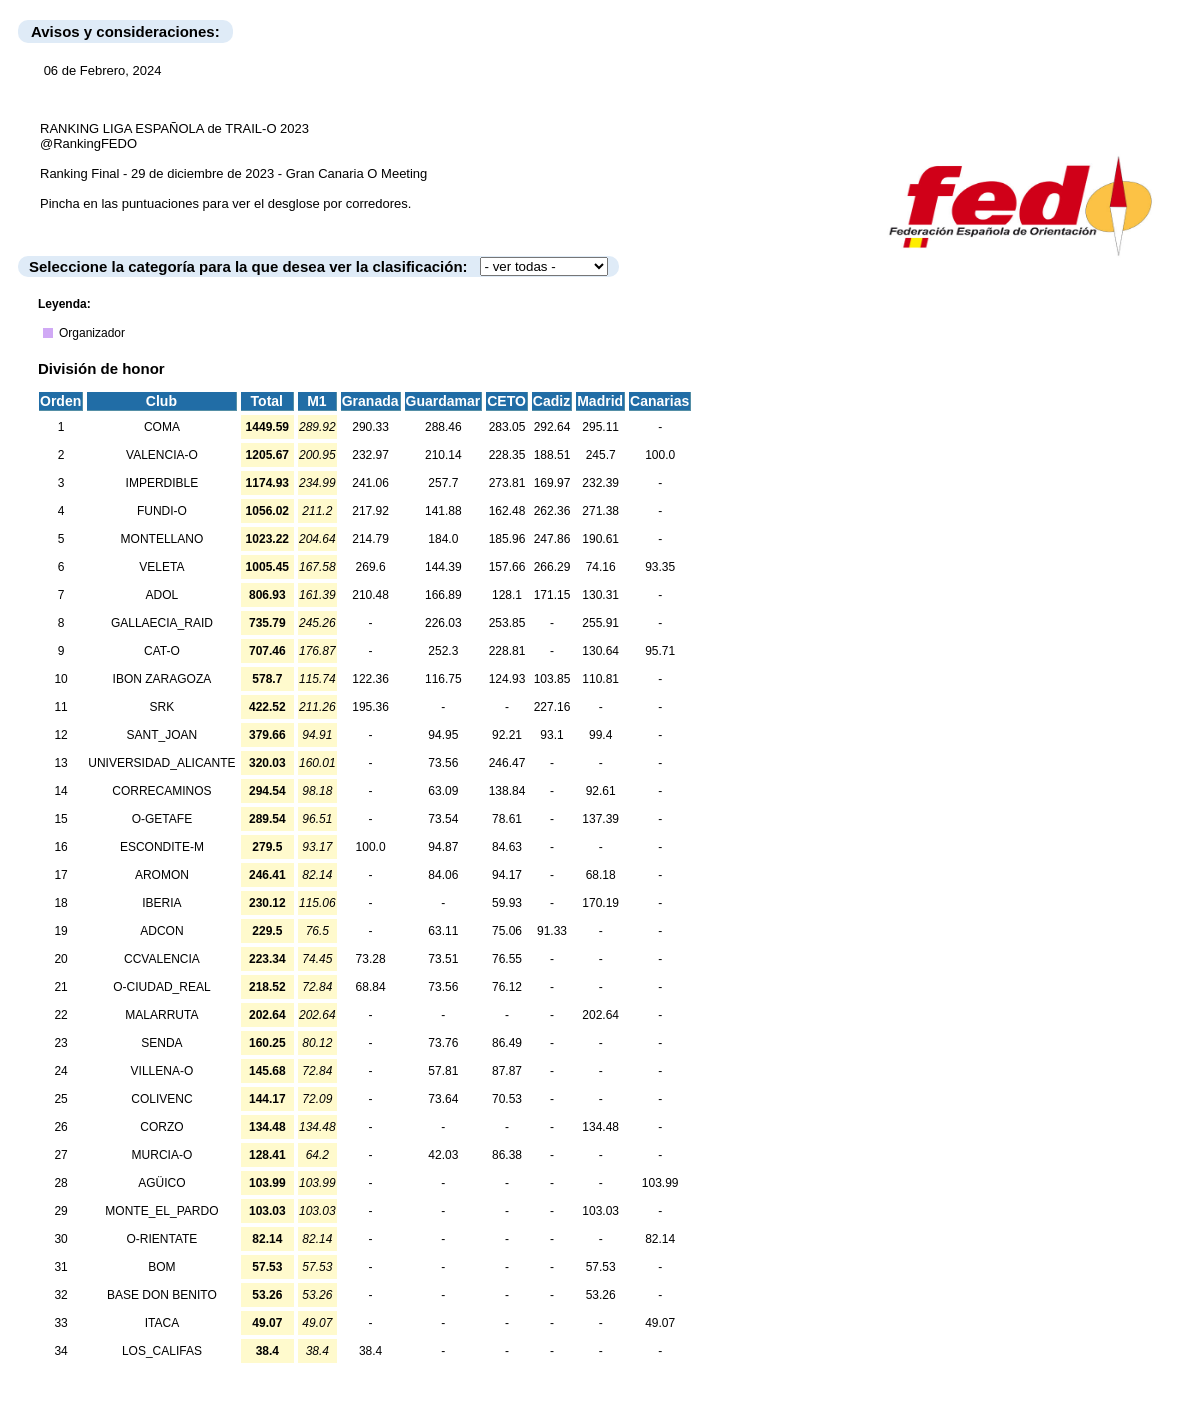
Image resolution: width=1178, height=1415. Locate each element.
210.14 (443, 455)
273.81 (507, 483)
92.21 (507, 735)
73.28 (371, 959)
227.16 (552, 707)
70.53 (507, 1099)
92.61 (601, 791)
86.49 (507, 1043)
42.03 (443, 1155)
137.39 (600, 819)
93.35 (660, 567)
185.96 (507, 539)
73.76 (443, 1043)
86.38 (507, 1155)
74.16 (601, 567)
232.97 (370, 455)
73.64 (443, 1099)
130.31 (600, 595)
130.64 (600, 651)
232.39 (600, 483)
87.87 (507, 1071)
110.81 (600, 679)
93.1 (551, 735)
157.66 (507, 567)
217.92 (370, 511)
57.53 (601, 1267)
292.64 (552, 427)
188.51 (552, 455)
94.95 (443, 735)
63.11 (443, 931)
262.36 (552, 511)
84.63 (507, 847)
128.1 (507, 595)
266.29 (552, 567)
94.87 (443, 847)
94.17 (507, 875)
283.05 (507, 427)
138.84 (507, 791)
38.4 (370, 1351)
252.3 (443, 651)
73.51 (443, 959)
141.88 (443, 511)
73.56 (443, 763)
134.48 (600, 1127)
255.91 (600, 623)
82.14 (660, 1239)
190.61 (600, 539)
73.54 (443, 819)
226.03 (443, 623)
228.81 (507, 651)
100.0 (660, 455)
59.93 (507, 903)
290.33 (370, 427)
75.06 (507, 931)
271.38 (600, 511)
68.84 (371, 987)
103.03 (600, 1211)
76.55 (507, 959)
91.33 (552, 931)
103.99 (660, 1183)
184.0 (443, 539)
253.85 (507, 623)
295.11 (600, 427)
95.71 (660, 651)
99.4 (600, 735)
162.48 (507, 511)
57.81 (443, 1071)
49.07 (660, 1323)
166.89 (443, 595)
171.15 (552, 595)
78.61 (507, 819)
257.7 (443, 483)
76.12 (507, 987)
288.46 (443, 427)
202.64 (600, 1015)
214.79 (370, 539)
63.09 (443, 791)
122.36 (370, 679)
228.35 (507, 455)
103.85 (552, 679)
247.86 (552, 539)
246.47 (507, 763)
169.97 (552, 483)
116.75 (443, 679)
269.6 (371, 567)
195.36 (370, 707)
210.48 (370, 595)
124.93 (507, 679)
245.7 (601, 455)
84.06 (443, 875)
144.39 (443, 567)
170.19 (600, 903)
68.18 (601, 875)
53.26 (601, 1295)
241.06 (370, 483)
